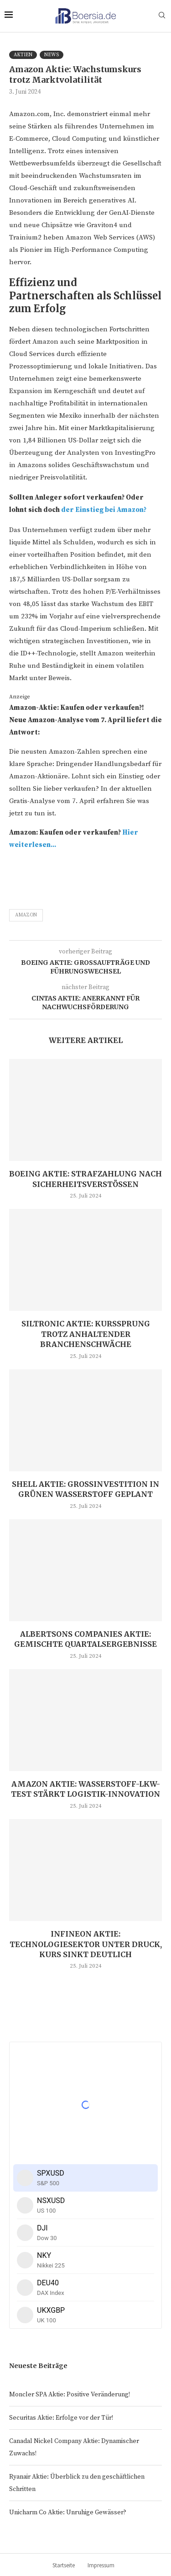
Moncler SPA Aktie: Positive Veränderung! (69, 2394)
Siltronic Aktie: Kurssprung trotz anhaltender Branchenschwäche (85, 1334)
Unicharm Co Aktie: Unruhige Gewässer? (67, 2512)
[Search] (161, 16)
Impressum (101, 2565)
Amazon (26, 915)
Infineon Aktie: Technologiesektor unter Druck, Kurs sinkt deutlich (86, 1944)
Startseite (63, 2565)
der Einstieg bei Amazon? (103, 510)
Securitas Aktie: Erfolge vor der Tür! (61, 2418)
